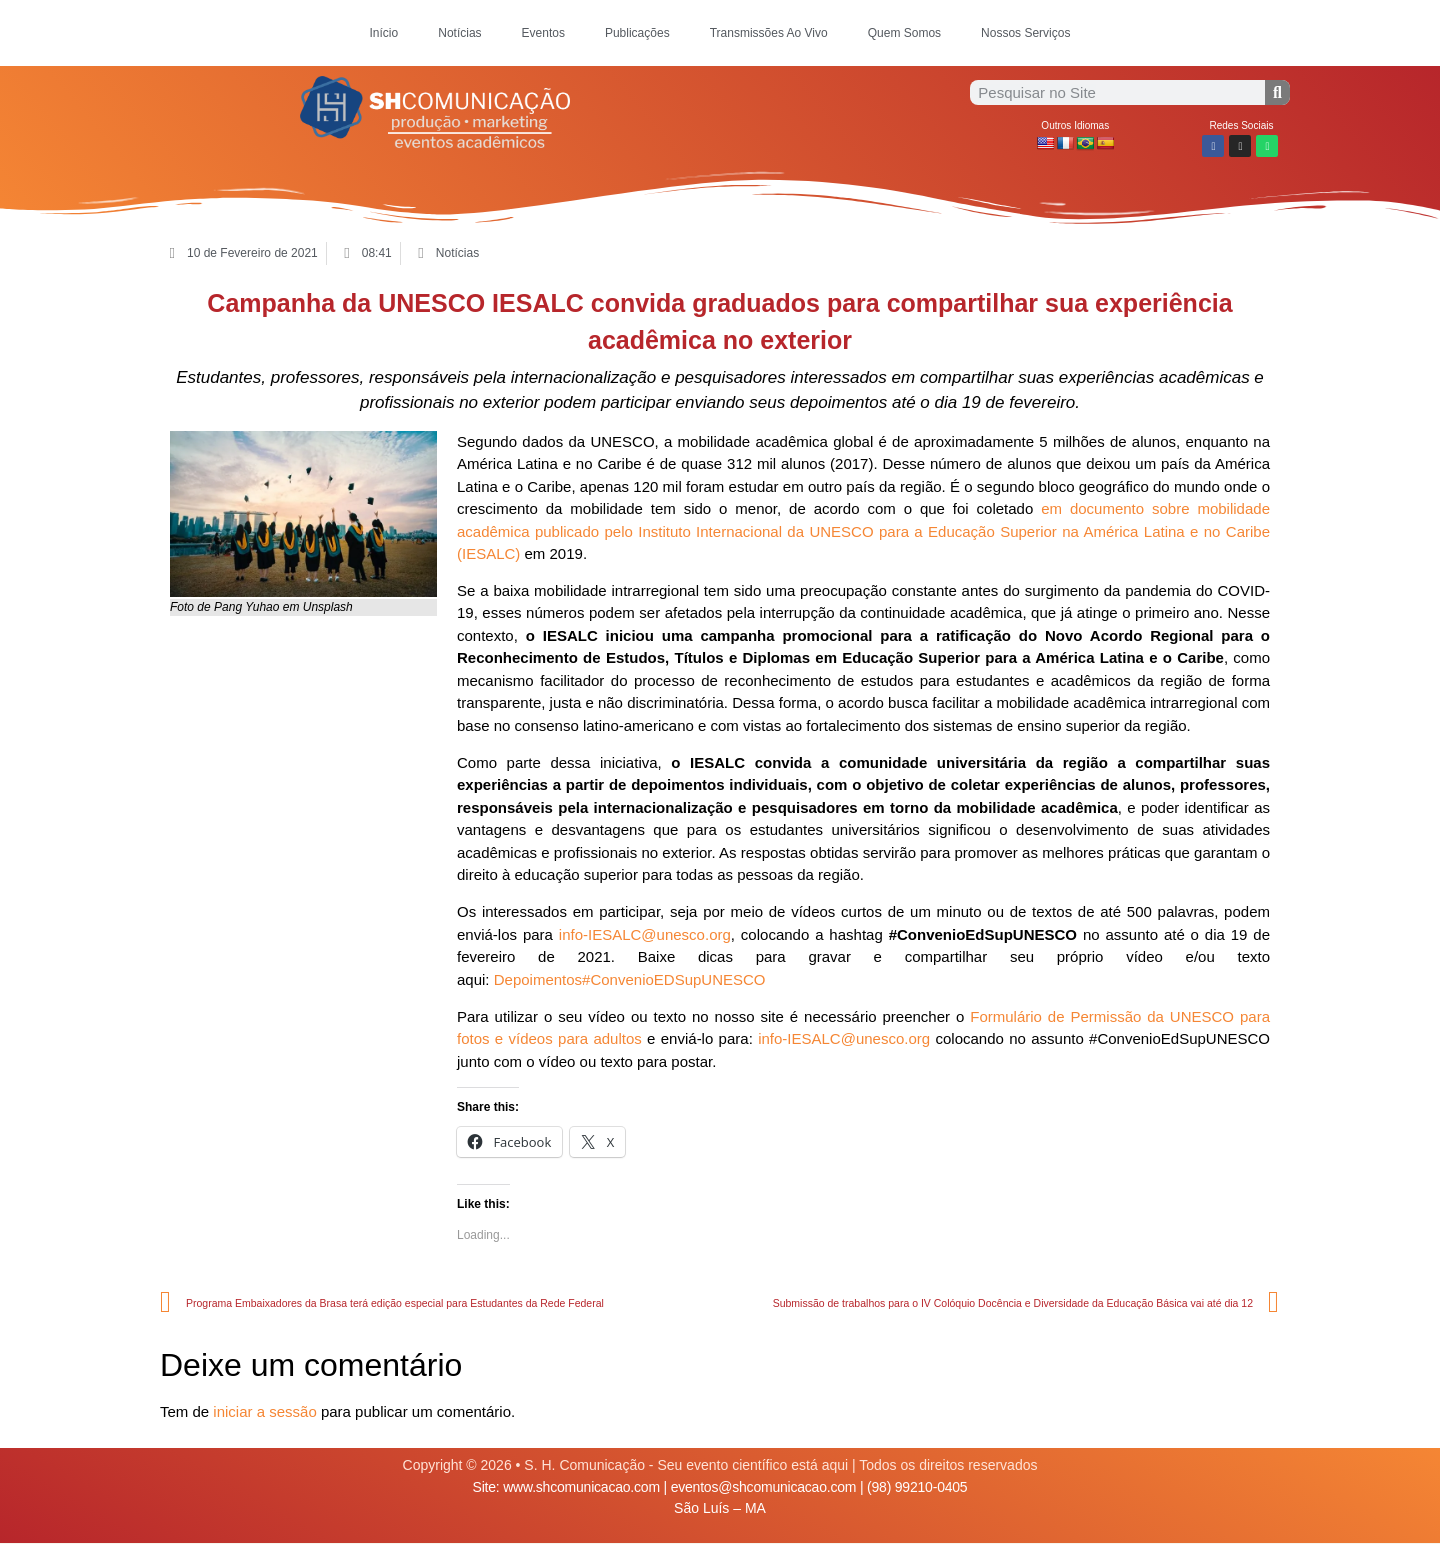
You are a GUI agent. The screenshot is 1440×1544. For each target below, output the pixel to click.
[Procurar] (1277, 92)
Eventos (543, 33)
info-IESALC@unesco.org (645, 934)
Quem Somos (904, 33)
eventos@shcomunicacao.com (764, 1487)
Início (384, 33)
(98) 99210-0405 (917, 1487)
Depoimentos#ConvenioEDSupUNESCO (630, 979)
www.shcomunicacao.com (581, 1487)
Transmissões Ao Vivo (769, 33)
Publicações (637, 33)
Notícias (459, 33)
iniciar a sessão (264, 1411)
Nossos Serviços (1025, 33)
